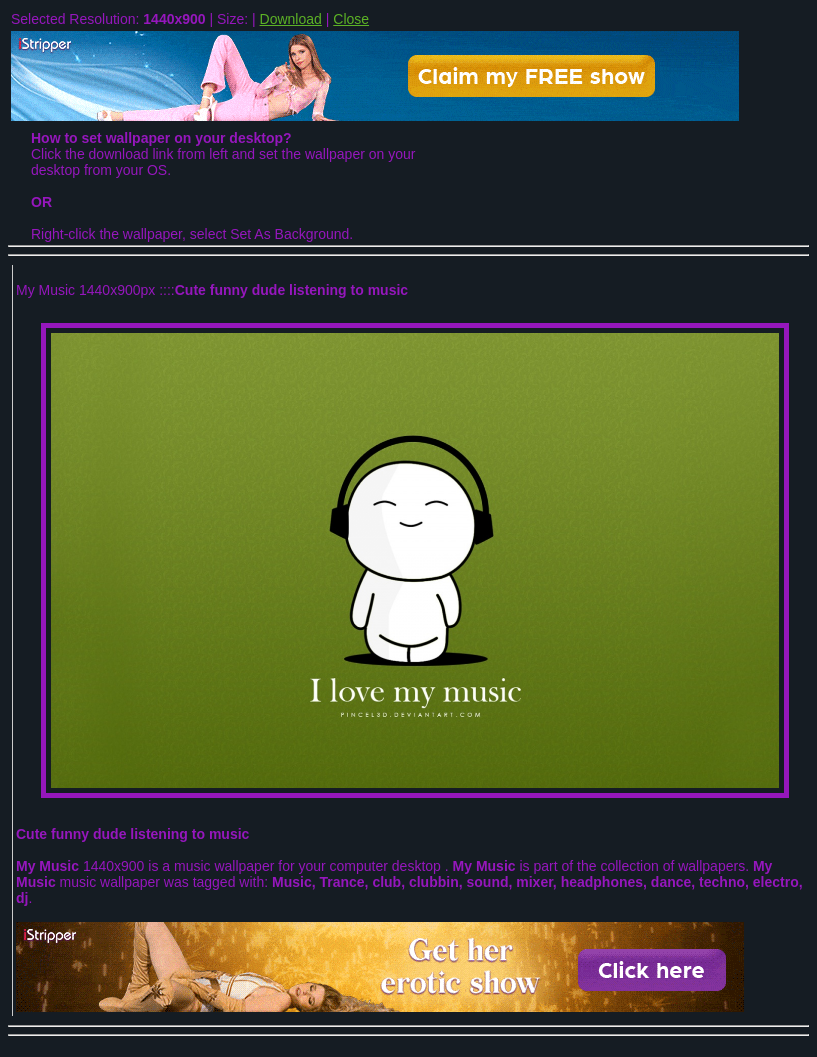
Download (291, 19)
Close (351, 19)
